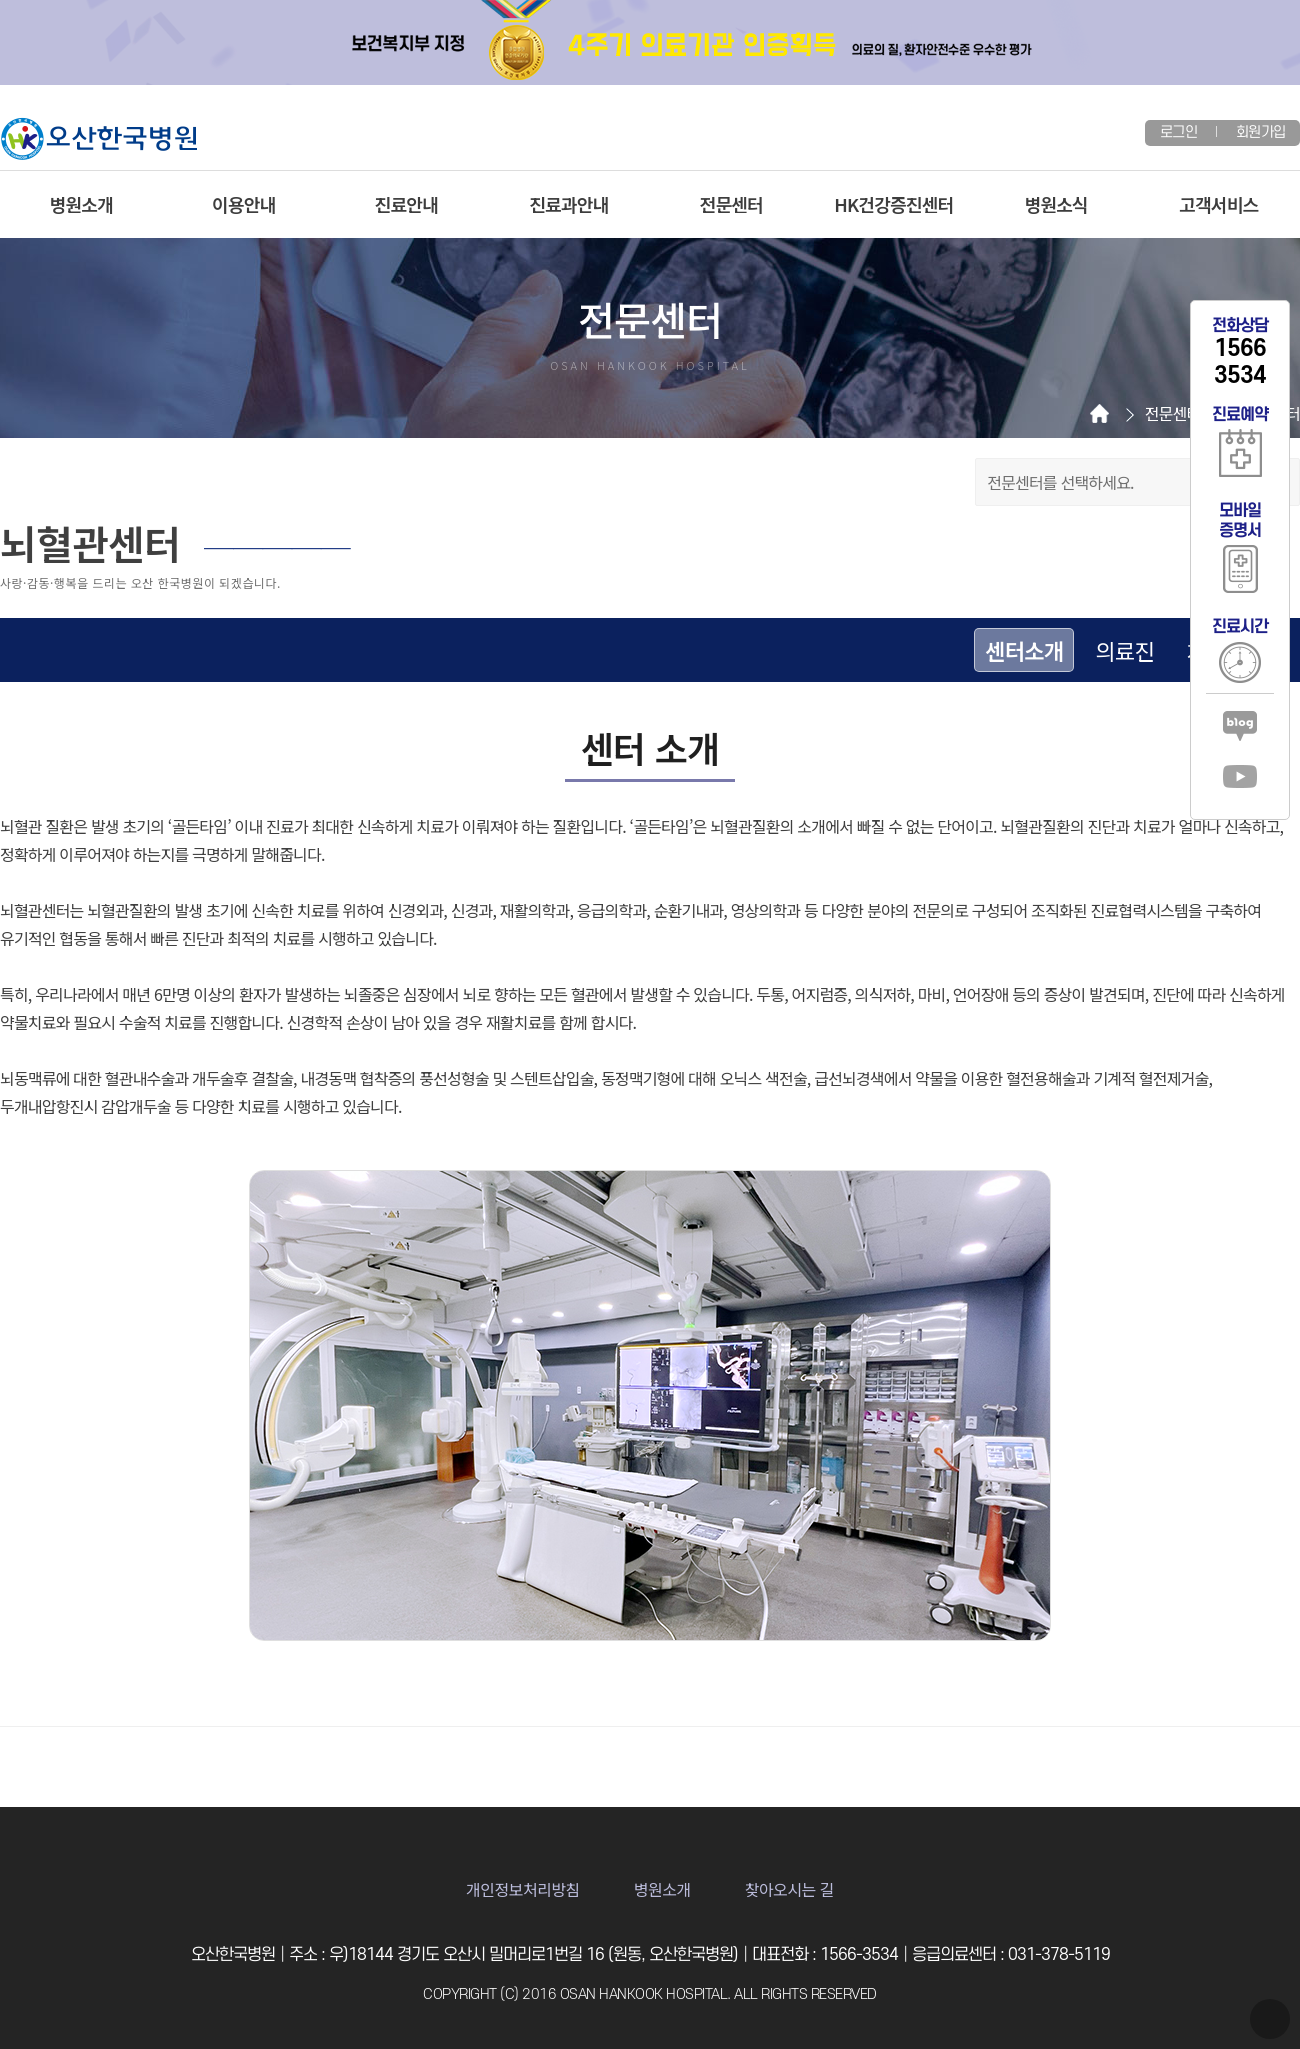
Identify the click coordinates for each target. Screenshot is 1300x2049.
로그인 (1178, 132)
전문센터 (731, 204)
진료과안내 (568, 204)
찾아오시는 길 (789, 1889)
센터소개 (1024, 650)
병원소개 (81, 204)
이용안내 (243, 204)
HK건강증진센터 (893, 204)
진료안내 (406, 204)
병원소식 (1056, 204)
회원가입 (1260, 132)
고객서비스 (1218, 204)
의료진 (1124, 650)
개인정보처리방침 (523, 1889)
